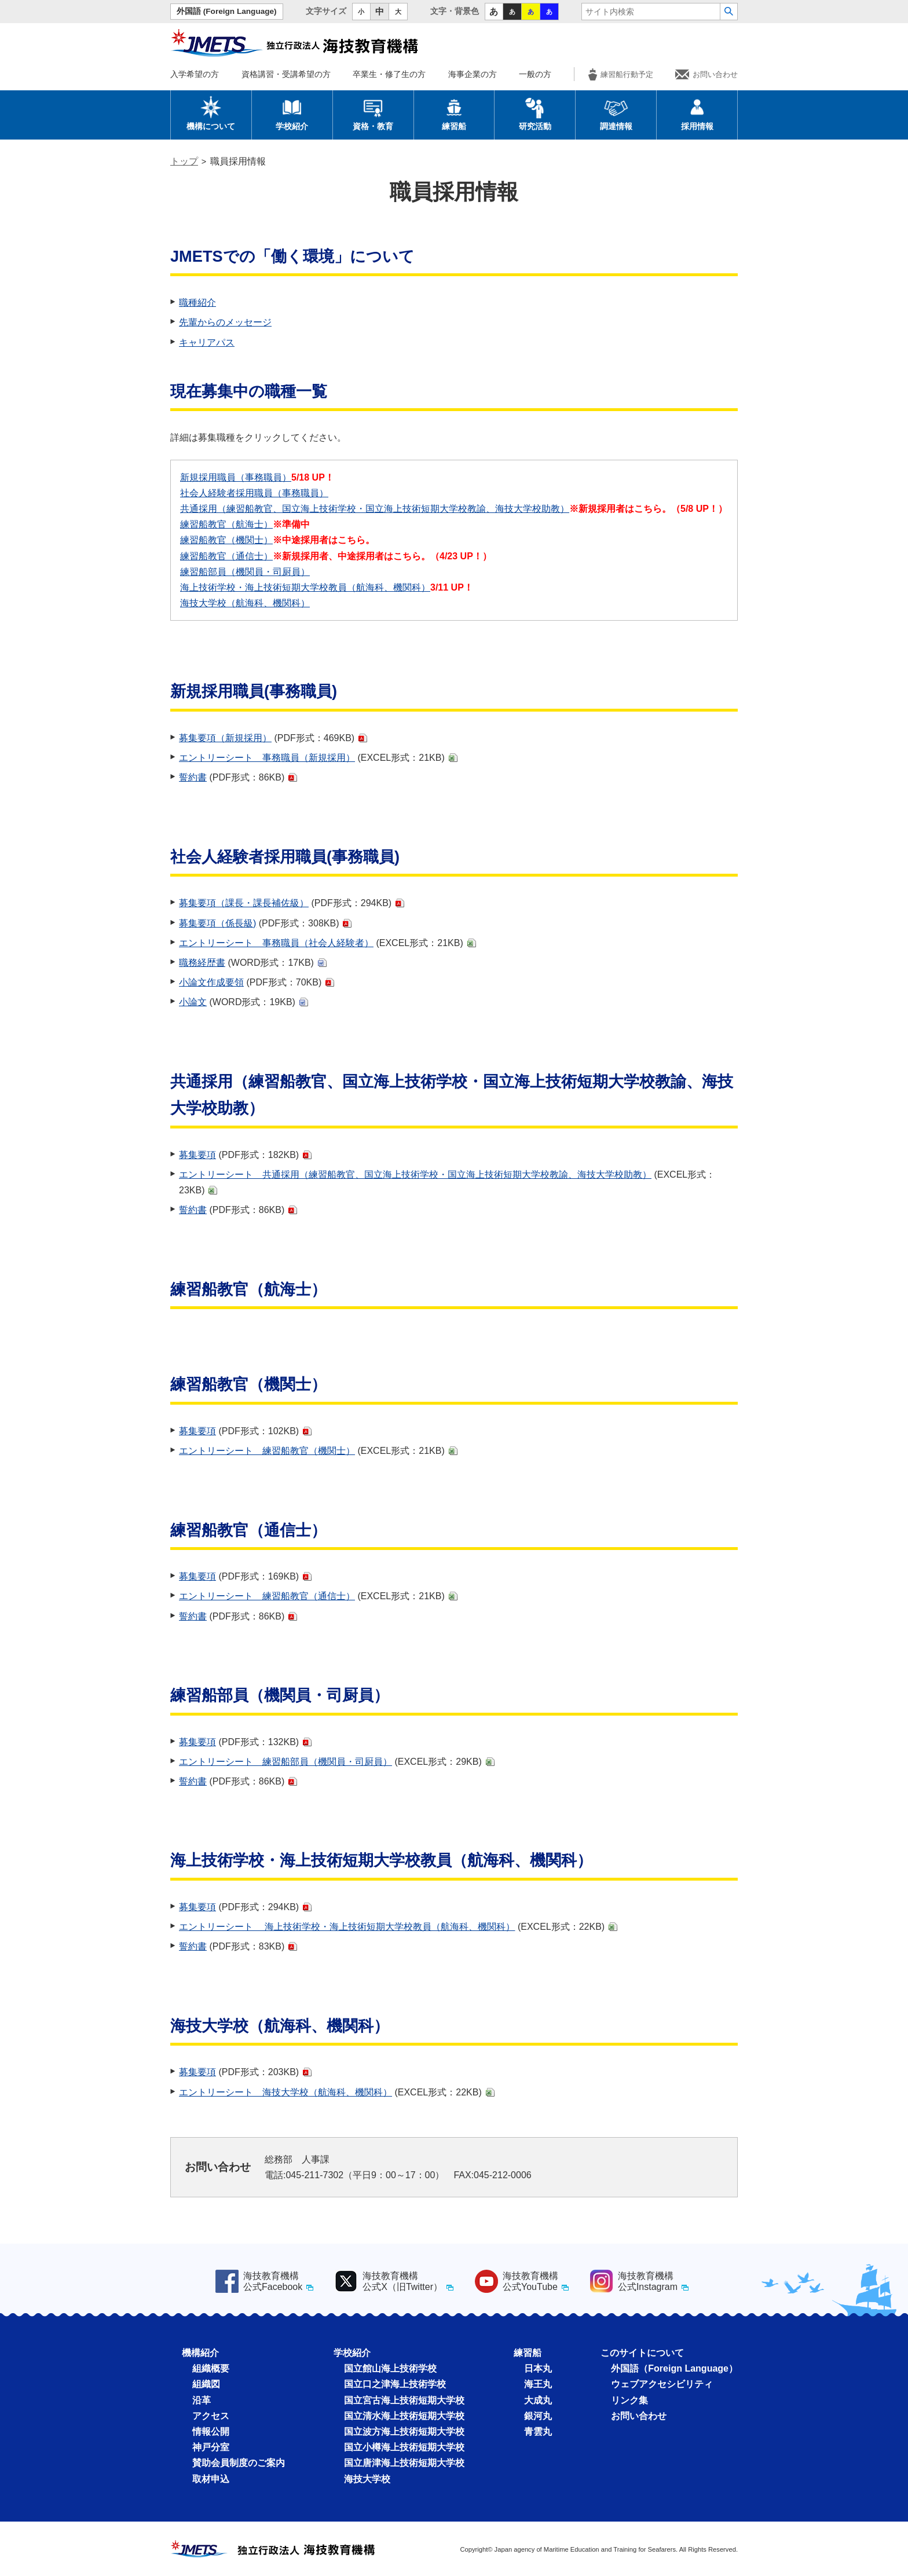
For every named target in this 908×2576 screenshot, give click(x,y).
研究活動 (535, 113)
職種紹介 (197, 302)
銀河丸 (538, 2416)
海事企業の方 (472, 74)
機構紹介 (200, 2353)
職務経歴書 (202, 963)
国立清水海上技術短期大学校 (404, 2416)
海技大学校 (367, 2479)
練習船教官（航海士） (226, 524)
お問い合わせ (706, 74)
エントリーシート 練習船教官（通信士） (267, 1596)
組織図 (206, 2384)
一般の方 (535, 74)
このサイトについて (642, 2353)
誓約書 (193, 777)
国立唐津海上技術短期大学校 (404, 2463)
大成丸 (538, 2400)
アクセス (210, 2416)
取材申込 (210, 2479)
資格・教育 (373, 113)
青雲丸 (538, 2431)
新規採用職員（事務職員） (235, 477)
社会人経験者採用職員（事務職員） (254, 493)
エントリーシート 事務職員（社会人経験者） (276, 943)
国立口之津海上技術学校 (395, 2384)
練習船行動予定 (620, 74)
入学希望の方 (194, 74)
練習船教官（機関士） (226, 540)
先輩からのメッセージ (225, 322)
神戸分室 (210, 2447)
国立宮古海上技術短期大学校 (404, 2400)
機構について (210, 113)
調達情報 (616, 113)
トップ (184, 161)
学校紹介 (292, 113)
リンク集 (629, 2400)
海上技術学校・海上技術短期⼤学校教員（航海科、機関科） (305, 587)
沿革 (201, 2400)
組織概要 (210, 2368)
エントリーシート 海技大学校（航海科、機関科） (285, 2092)
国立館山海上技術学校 (390, 2368)
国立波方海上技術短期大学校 (404, 2431)
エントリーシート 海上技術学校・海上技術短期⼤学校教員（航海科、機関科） (347, 1927)
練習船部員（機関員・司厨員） (245, 572)
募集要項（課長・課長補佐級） (244, 903)
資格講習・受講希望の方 (286, 74)
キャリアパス (207, 342)
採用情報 (697, 113)
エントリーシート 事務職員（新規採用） (267, 758)
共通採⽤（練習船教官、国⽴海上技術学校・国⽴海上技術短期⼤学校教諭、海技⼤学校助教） (374, 509)
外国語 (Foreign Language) (227, 11)
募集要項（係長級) (217, 923)
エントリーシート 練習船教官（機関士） (267, 1451)
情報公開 (210, 2431)
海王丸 (538, 2384)
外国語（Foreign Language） (674, 2368)
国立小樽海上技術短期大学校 (404, 2447)
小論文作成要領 (211, 982)
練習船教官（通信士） (226, 556)
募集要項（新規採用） (225, 738)
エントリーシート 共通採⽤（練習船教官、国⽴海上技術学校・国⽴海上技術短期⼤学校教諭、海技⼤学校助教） (415, 1174)
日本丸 (538, 2368)
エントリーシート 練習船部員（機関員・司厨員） (285, 1762)
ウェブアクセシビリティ (662, 2384)
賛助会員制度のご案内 (238, 2463)
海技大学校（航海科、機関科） (245, 603)
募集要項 (197, 1155)
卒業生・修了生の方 (389, 74)
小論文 (193, 1002)
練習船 (454, 113)
